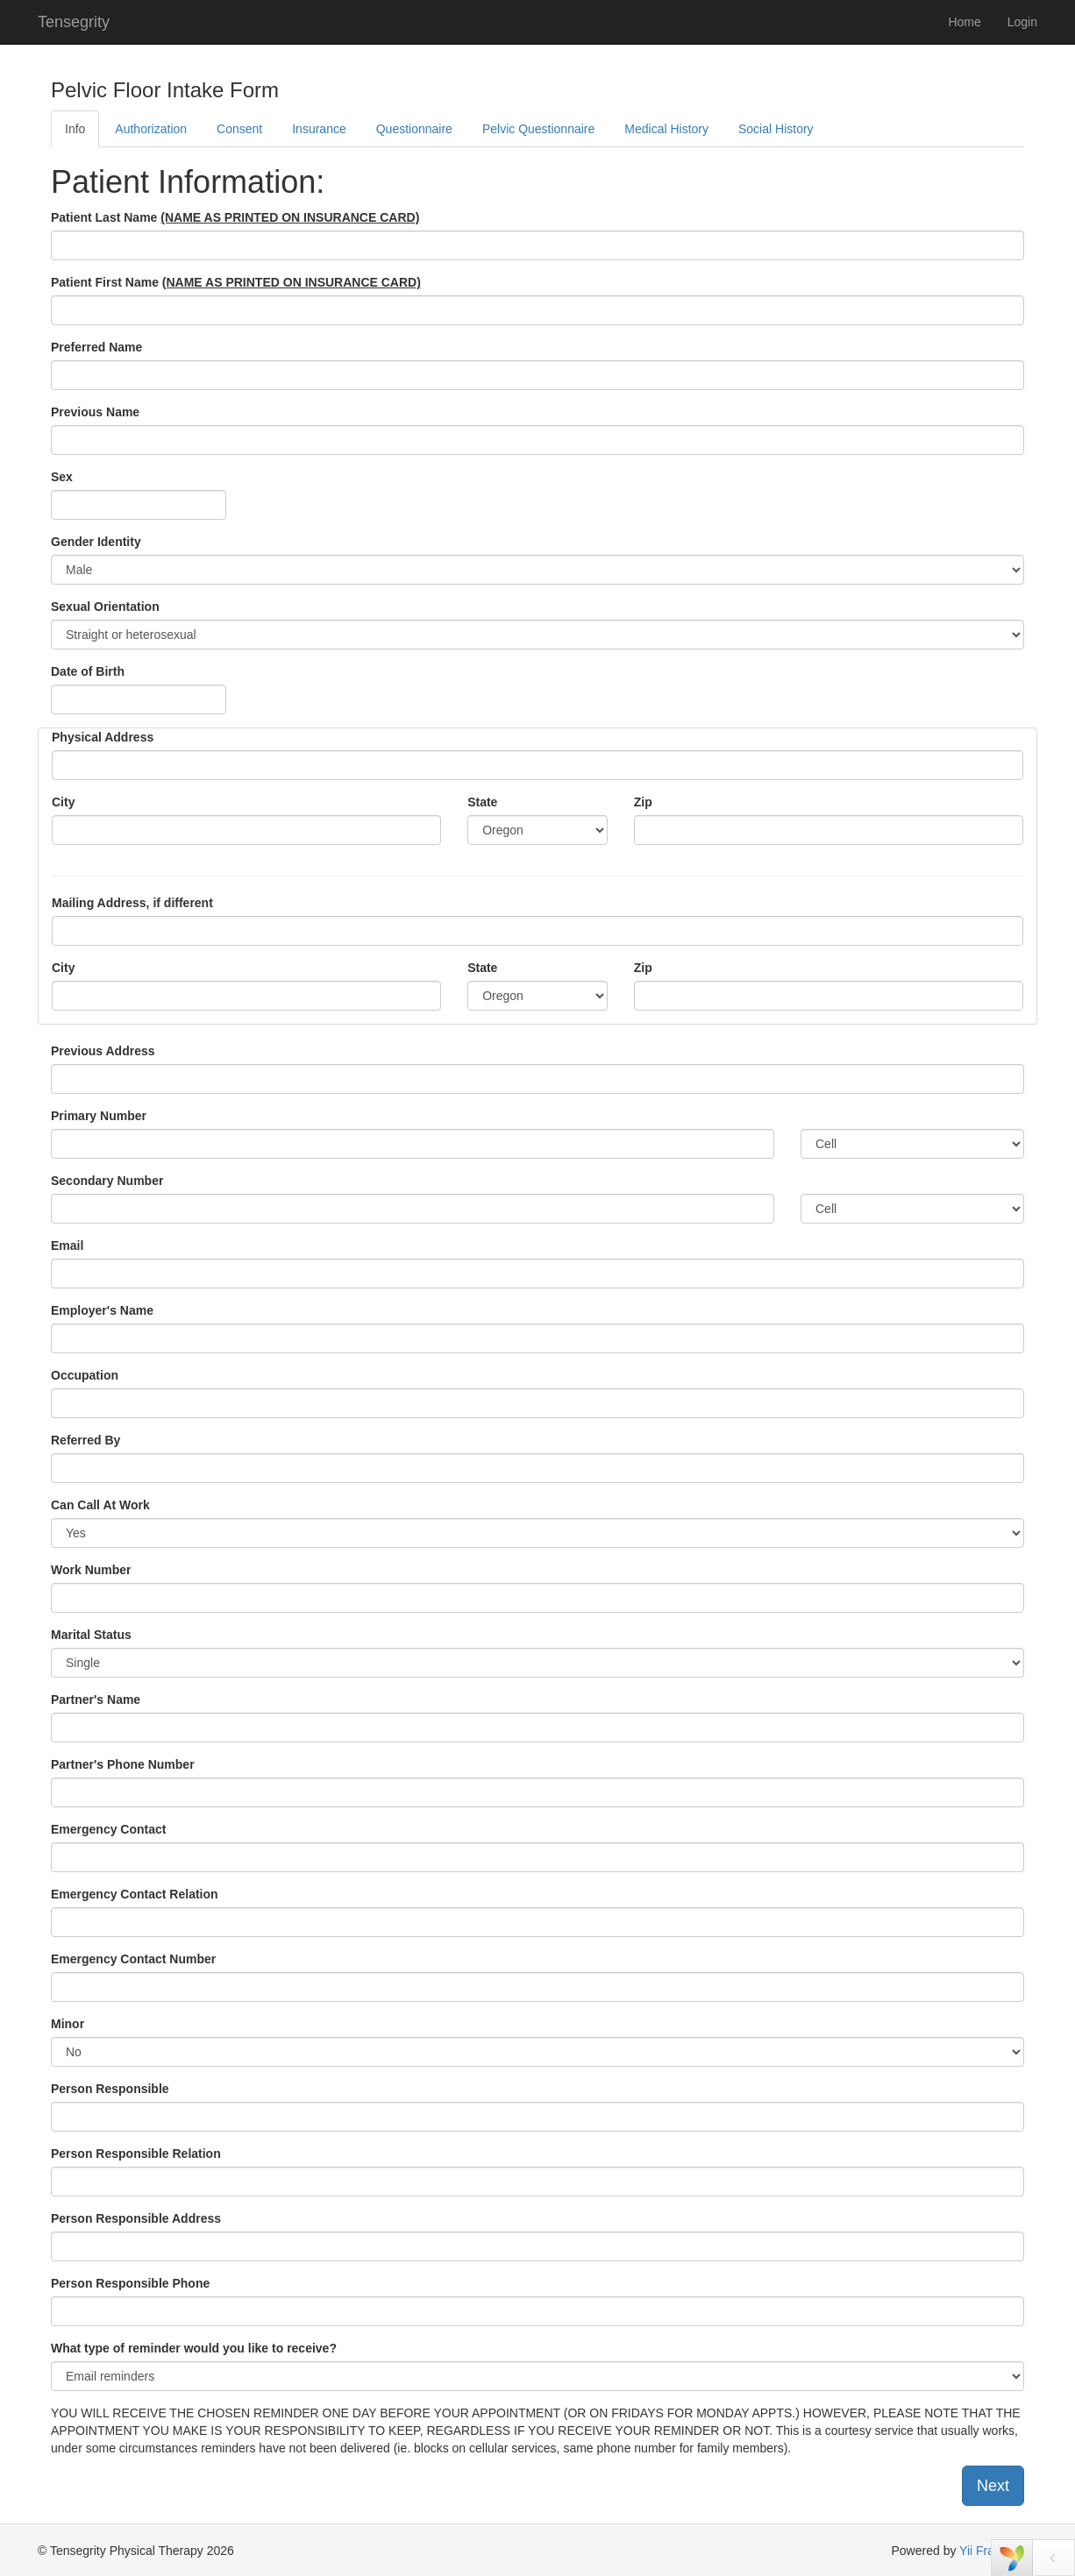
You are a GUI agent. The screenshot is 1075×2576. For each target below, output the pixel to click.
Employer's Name (102, 1310)
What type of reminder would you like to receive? (194, 2348)
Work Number (91, 1570)
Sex (62, 477)
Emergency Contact (108, 1829)
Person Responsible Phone (130, 2283)
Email (67, 1245)
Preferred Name (96, 347)
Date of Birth (88, 671)
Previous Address (103, 1051)
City (63, 802)
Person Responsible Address (136, 2218)
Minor (67, 2024)
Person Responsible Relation (136, 2154)
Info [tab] (75, 129)
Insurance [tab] (318, 129)
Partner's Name (95, 1699)
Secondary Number (107, 1181)
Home (964, 22)
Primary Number (98, 1116)
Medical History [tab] (666, 129)
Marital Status (91, 1635)
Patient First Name (236, 282)
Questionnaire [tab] (414, 129)
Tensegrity (74, 22)
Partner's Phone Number (123, 1764)
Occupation (84, 1375)
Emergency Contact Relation (134, 1894)
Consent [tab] (239, 129)
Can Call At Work (100, 1505)
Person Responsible (110, 2089)
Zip (643, 802)
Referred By (85, 1440)
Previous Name (95, 412)
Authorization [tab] (151, 129)
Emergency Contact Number (133, 1959)
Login (1022, 22)
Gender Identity (96, 542)
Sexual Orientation (105, 607)
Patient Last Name (235, 217)
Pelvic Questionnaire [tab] (538, 129)
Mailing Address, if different (132, 903)
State (482, 802)
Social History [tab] (776, 129)
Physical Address (102, 737)
